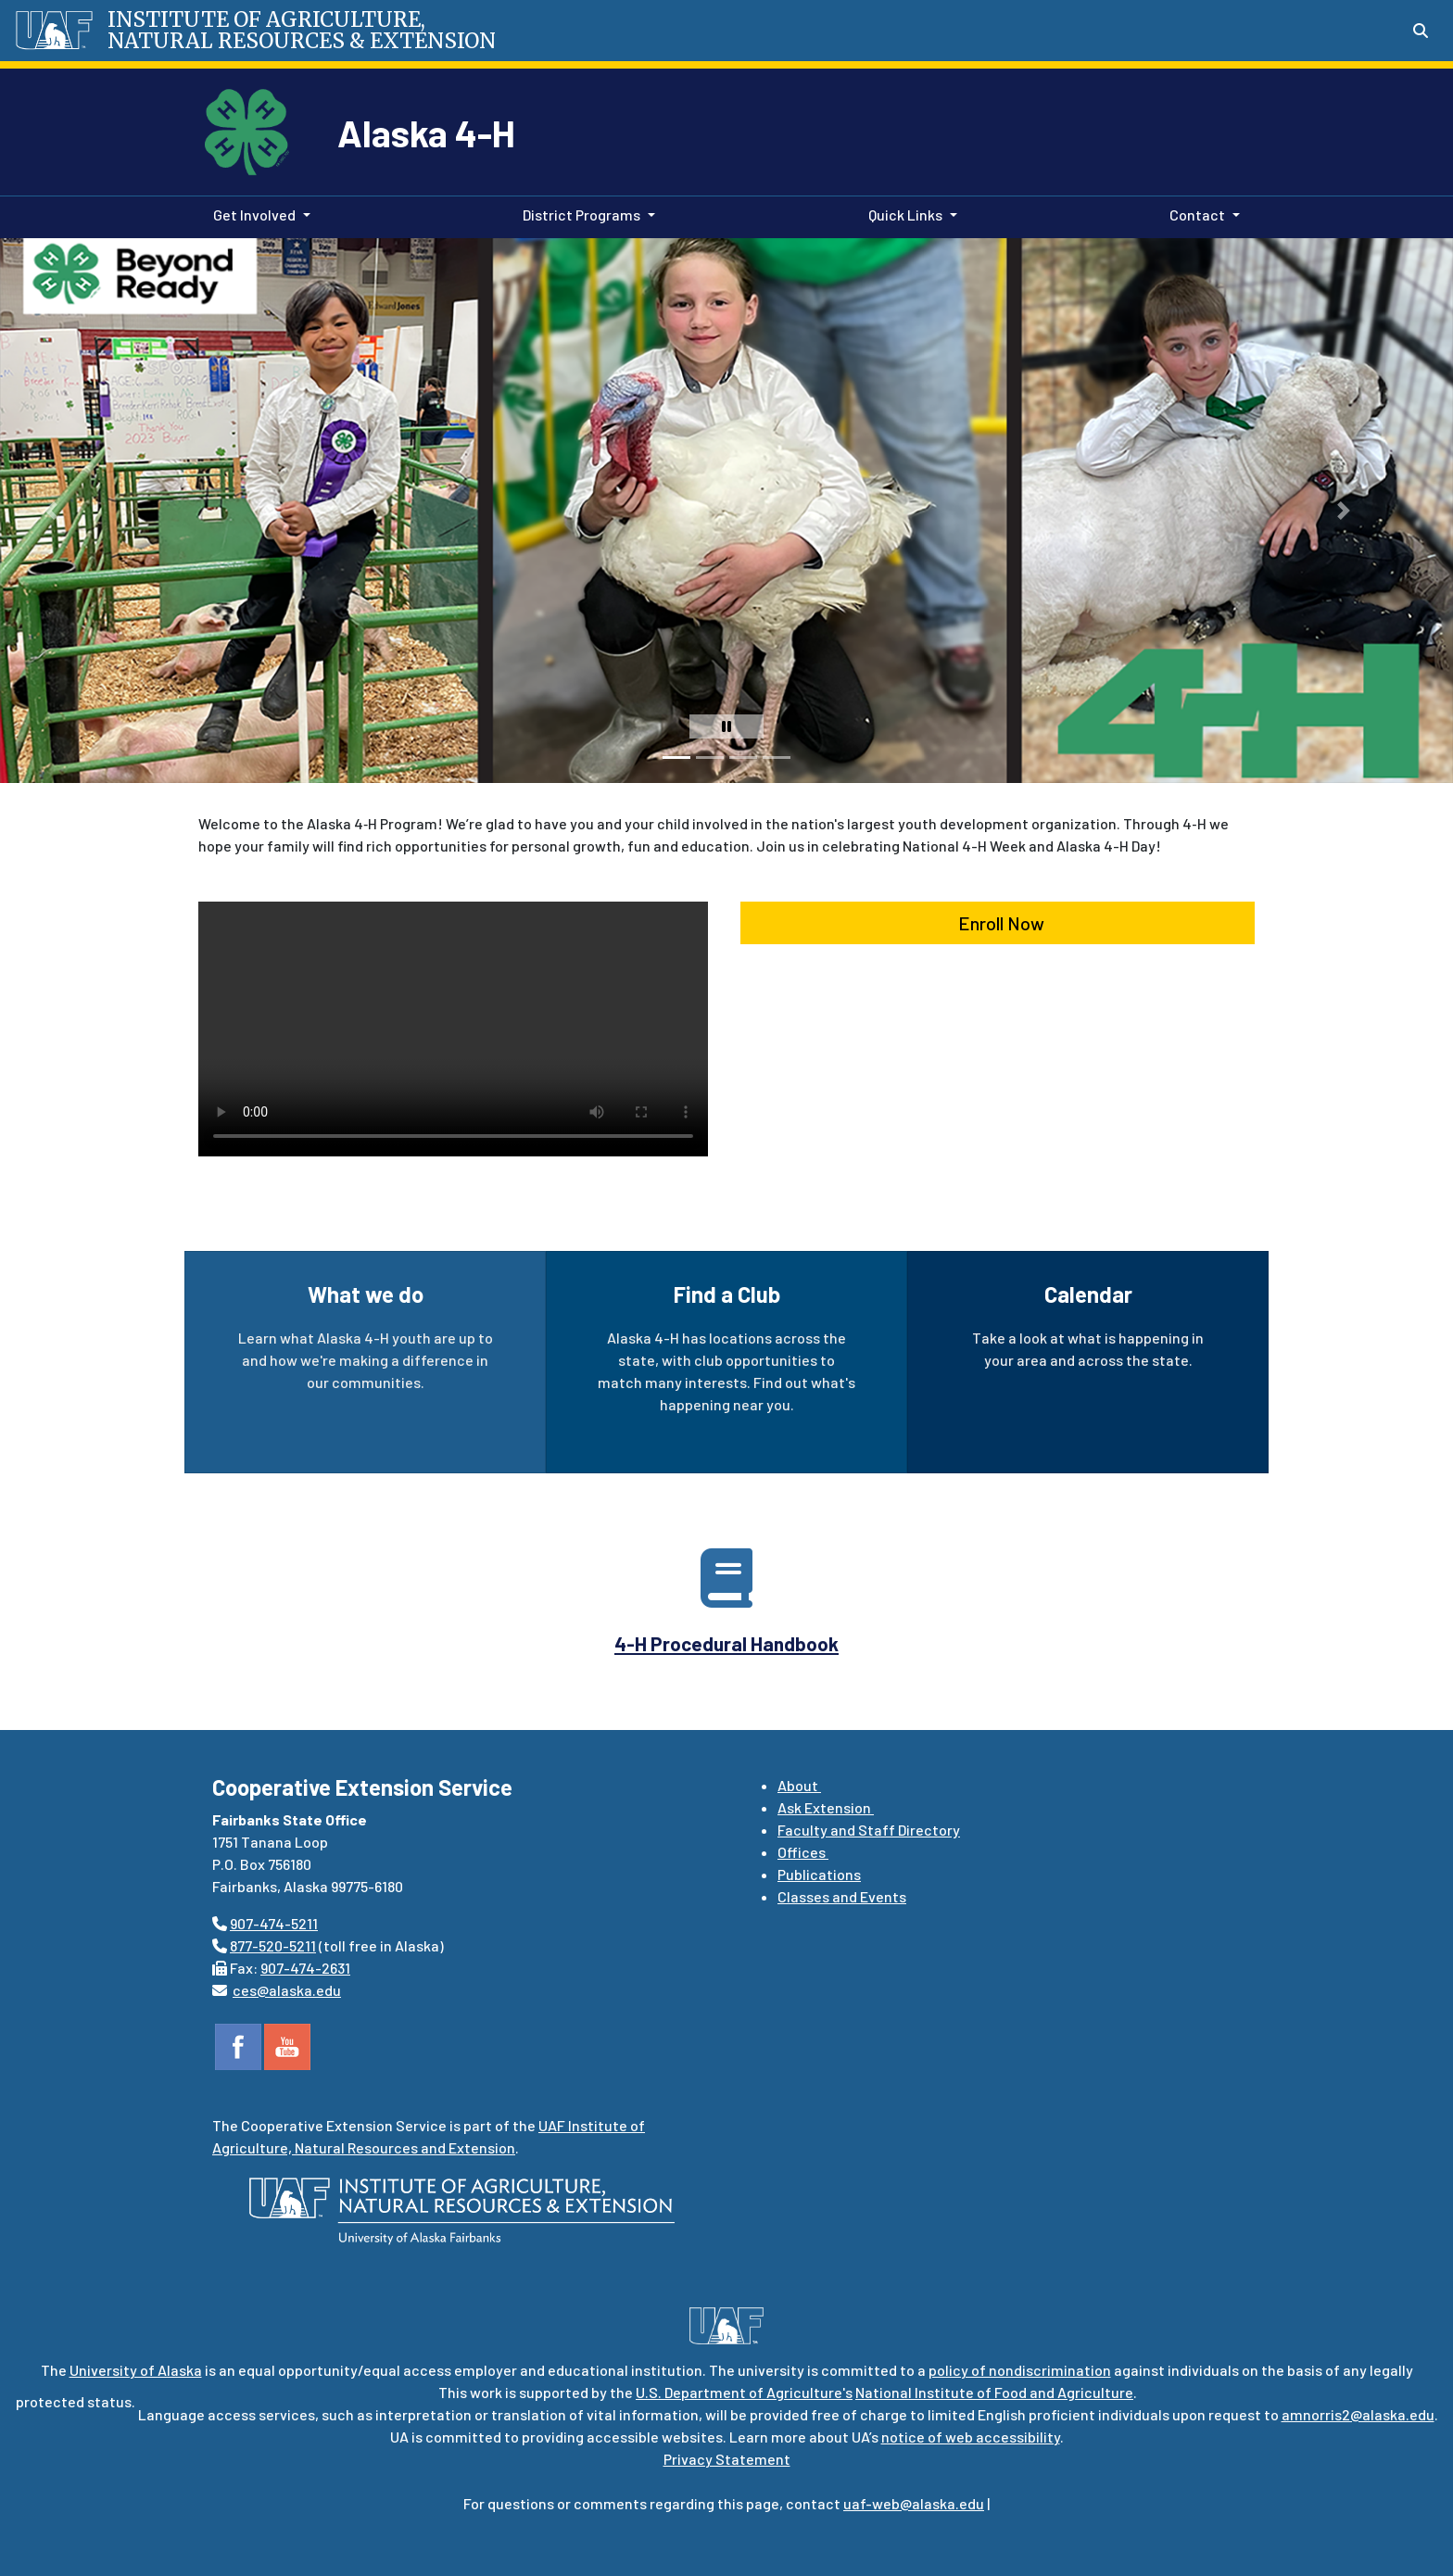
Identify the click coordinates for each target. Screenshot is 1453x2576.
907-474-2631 (305, 1967)
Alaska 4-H (426, 132)
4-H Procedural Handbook (726, 1643)
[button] (51, 510)
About (799, 1785)
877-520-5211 (273, 1945)
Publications (819, 1874)
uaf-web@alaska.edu (913, 2503)
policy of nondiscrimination (1020, 2370)
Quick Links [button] (905, 214)
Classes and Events (841, 1896)
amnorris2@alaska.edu (1358, 2414)
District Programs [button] (581, 214)
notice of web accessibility (970, 2436)
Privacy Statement (726, 2459)
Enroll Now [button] (997, 923)
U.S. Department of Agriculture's (744, 2392)
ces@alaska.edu (287, 1990)
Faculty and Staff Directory (868, 1829)
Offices (802, 1852)
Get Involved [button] (254, 214)
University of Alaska (135, 2370)
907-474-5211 (274, 1923)
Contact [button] (1197, 214)
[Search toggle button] (1420, 30)
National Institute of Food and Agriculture (994, 2392)
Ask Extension (825, 1807)
